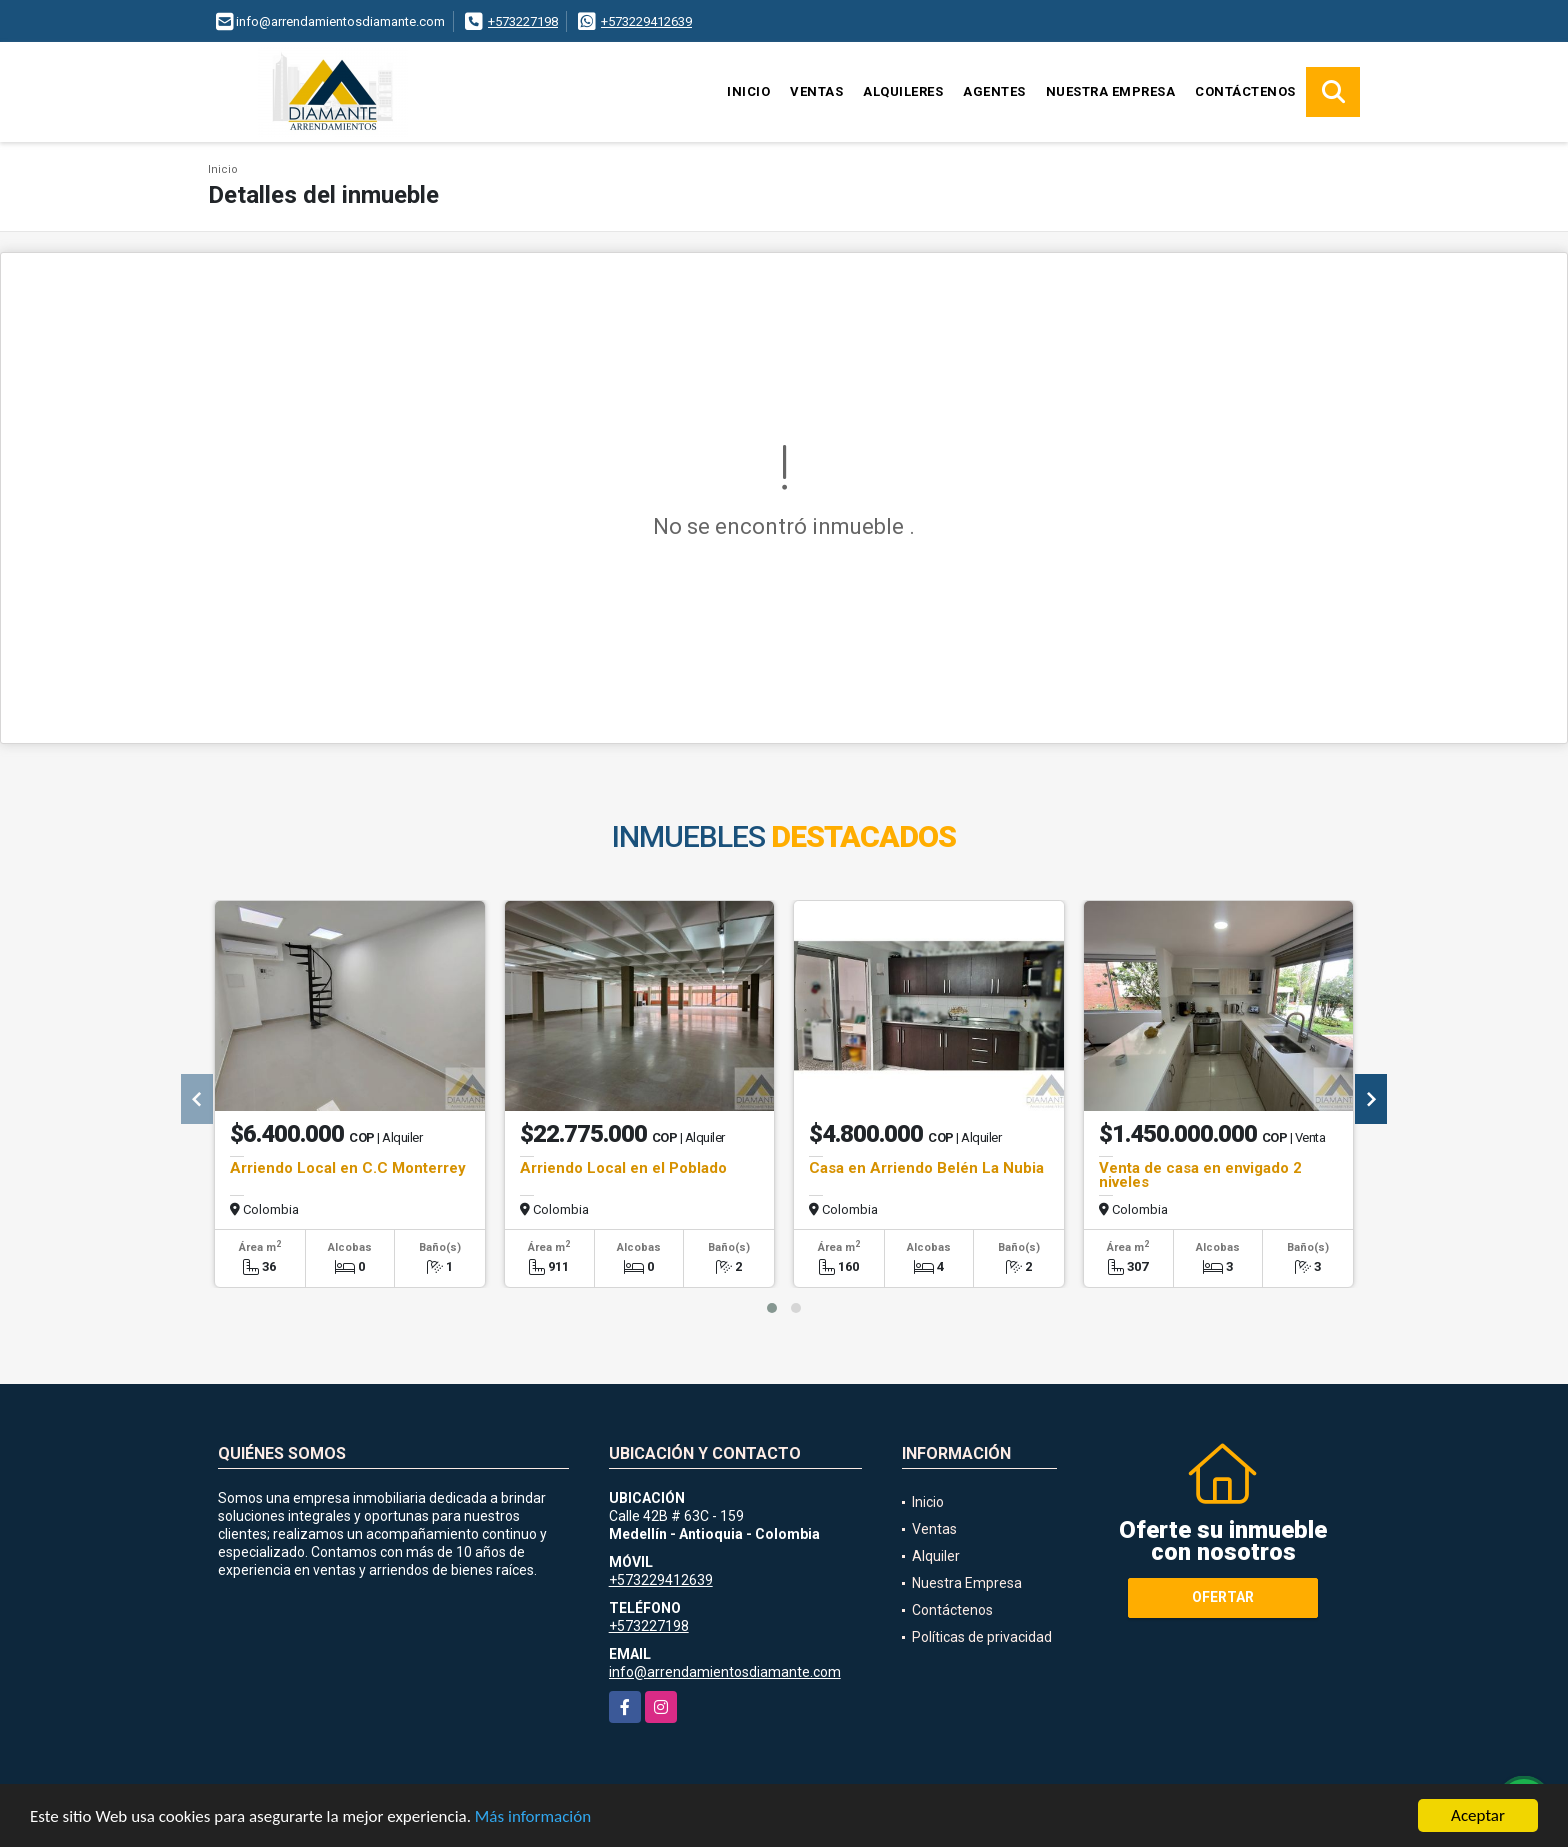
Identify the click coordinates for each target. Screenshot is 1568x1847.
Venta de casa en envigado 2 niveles (1200, 1175)
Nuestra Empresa (1111, 91)
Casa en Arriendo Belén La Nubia (926, 1168)
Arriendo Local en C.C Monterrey (348, 1168)
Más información (533, 1817)
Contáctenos (1245, 91)
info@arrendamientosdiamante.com (725, 1672)
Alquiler (936, 1556)
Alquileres (903, 91)
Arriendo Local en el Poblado (623, 1168)
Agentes (994, 91)
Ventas (816, 91)
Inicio (748, 91)
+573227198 (523, 21)
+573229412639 (646, 21)
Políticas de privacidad (982, 1637)
